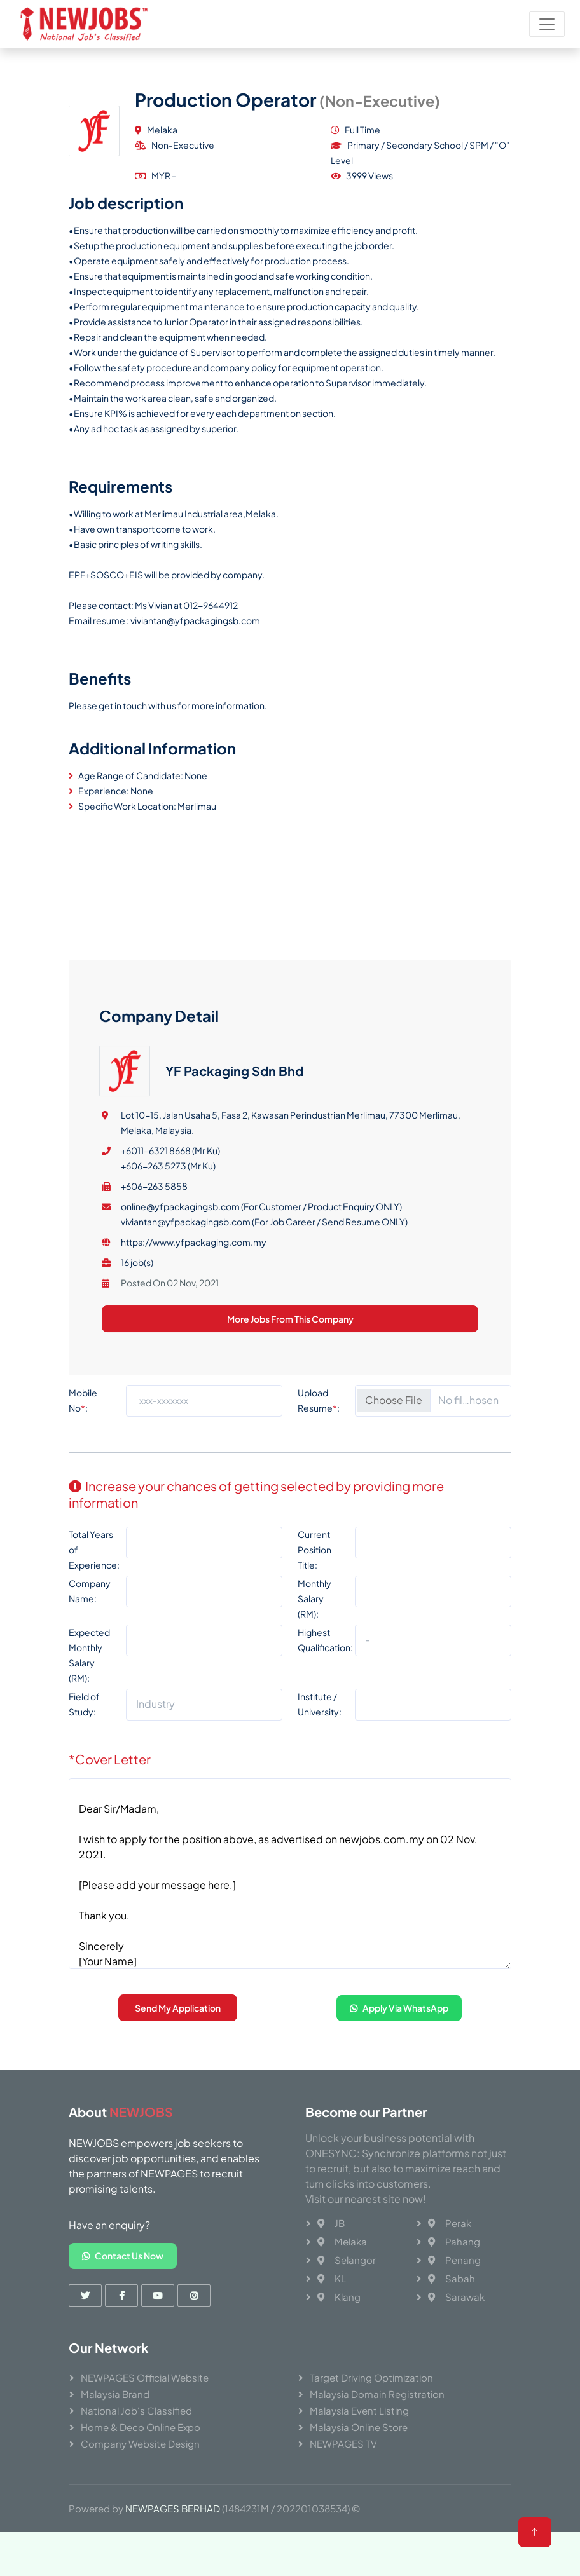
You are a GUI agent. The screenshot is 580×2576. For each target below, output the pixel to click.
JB (331, 2223)
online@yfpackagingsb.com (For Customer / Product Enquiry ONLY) (261, 1457)
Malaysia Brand (115, 2394)
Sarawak (456, 2297)
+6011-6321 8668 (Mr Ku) (170, 1401)
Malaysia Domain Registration (377, 2394)
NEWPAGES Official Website (145, 2377)
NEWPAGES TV (343, 2443)
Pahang (454, 2241)
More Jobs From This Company (290, 1570)
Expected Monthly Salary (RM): (89, 1695)
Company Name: (90, 1631)
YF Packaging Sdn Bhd (234, 1322)
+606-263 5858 (154, 1437)
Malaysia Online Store (359, 2427)
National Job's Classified (136, 2410)
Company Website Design (140, 2443)
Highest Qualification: (325, 1680)
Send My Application (178, 2048)
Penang (454, 2260)
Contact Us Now (122, 2255)
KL (331, 2278)
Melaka (342, 2241)
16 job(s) (137, 1513)
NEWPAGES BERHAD (172, 2508)
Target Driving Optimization (371, 2377)
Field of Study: (84, 1744)
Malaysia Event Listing (359, 2410)
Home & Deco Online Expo (140, 2427)
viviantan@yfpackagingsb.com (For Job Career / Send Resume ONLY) (264, 1472)
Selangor (346, 2260)
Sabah (451, 2278)
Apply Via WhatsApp (399, 2048)
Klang (339, 2297)
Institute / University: (320, 1744)
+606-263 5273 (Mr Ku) (168, 1416)
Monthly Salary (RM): (314, 1639)
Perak (449, 2223)
